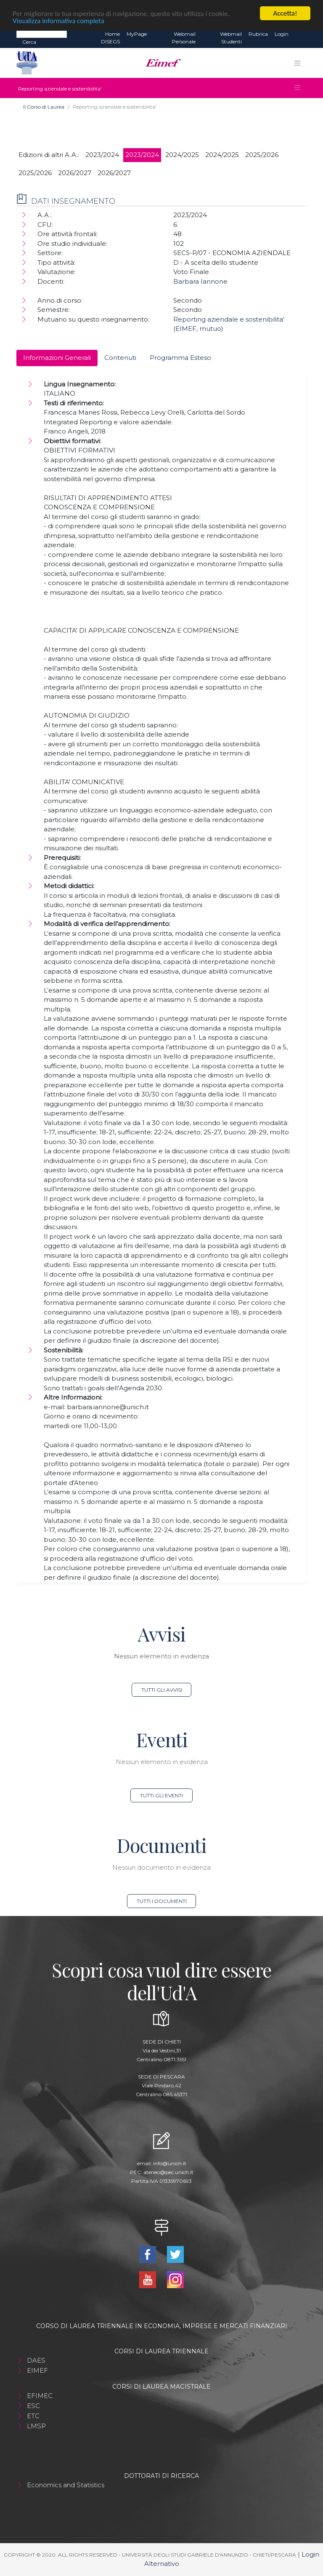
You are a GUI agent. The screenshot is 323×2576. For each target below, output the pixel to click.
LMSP (36, 2426)
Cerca (29, 42)
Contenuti (120, 358)
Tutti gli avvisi (161, 1690)
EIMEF (37, 2370)
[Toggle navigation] (297, 63)
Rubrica (258, 34)
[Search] (41, 33)
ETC (33, 2416)
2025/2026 (261, 155)
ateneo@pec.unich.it (168, 2172)
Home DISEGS (110, 38)
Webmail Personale (184, 38)
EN (299, 34)
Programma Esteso (180, 358)
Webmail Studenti (231, 38)
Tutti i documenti (162, 1901)
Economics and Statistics (65, 2485)
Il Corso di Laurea (43, 107)
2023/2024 (102, 155)
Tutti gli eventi (161, 1795)
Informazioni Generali (57, 358)
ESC (33, 2406)
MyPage (137, 34)
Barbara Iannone (200, 281)
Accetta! (285, 13)
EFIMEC (40, 2396)
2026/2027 (74, 173)
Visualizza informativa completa (58, 20)
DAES (36, 2360)
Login (282, 34)
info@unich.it (169, 2163)
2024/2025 (182, 155)
